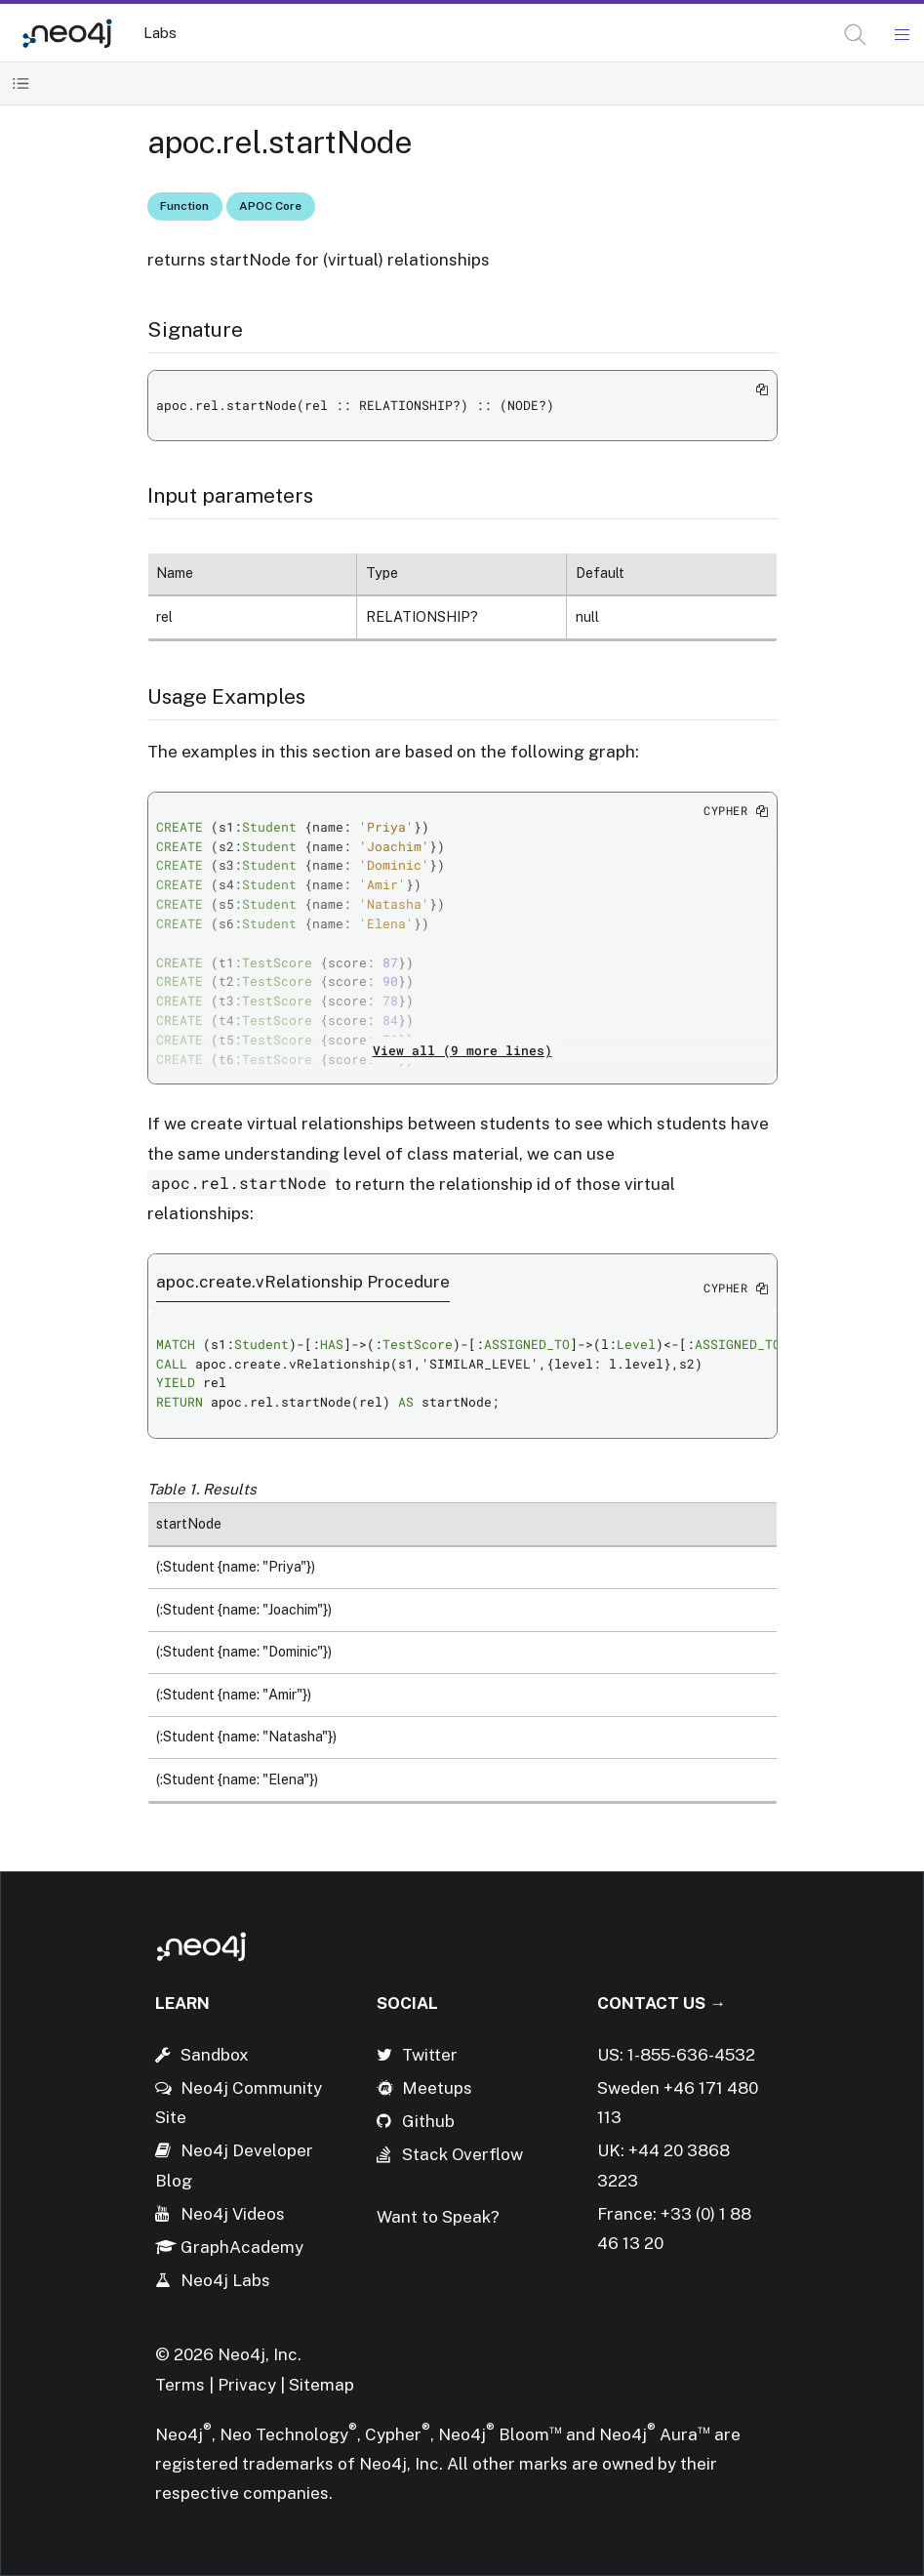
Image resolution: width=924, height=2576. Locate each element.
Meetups (437, 2088)
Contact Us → (661, 2003)
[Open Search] (856, 35)
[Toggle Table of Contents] (21, 83)
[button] (855, 34)
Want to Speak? (438, 2217)
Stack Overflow (462, 2154)
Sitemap (321, 2384)
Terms (180, 2384)
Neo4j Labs (225, 2280)
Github (428, 2121)
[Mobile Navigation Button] (901, 35)
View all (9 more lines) (462, 1050)
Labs (160, 32)
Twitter (430, 2055)
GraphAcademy (242, 2247)
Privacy (249, 2384)
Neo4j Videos (233, 2214)
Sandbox (215, 2055)
